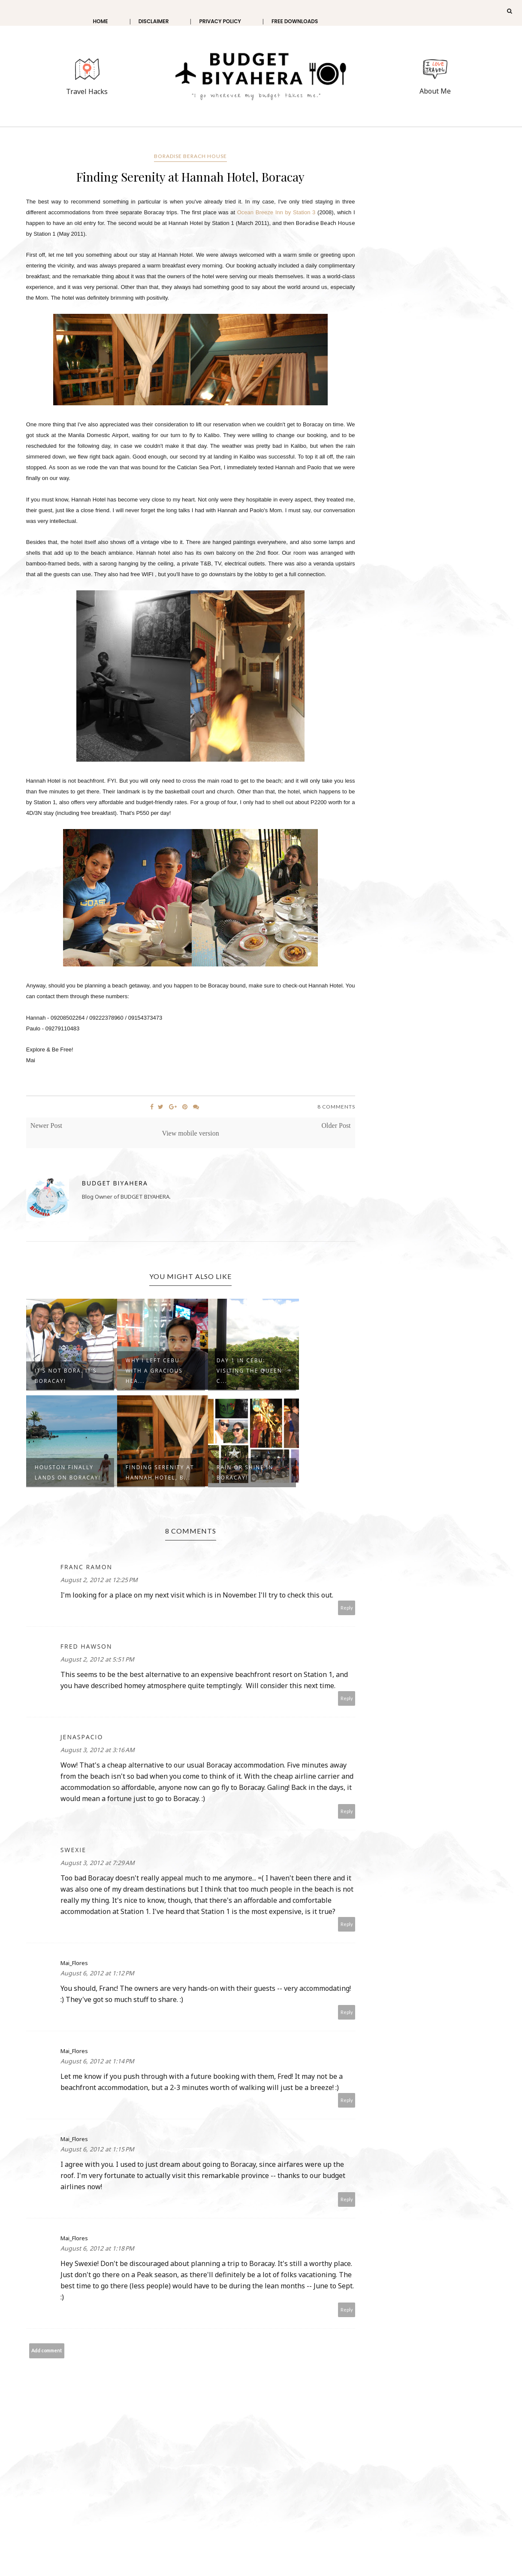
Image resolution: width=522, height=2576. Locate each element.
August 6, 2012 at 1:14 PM (97, 2061)
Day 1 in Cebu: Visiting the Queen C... (249, 1371)
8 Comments (336, 1106)
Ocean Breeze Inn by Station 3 (276, 212)
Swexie (73, 1850)
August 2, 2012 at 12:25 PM (99, 1580)
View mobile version (190, 1133)
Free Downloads (295, 21)
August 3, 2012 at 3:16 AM (97, 1750)
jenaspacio (81, 1737)
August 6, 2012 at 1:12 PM (97, 1973)
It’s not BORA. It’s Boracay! (66, 1376)
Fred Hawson (86, 1646)
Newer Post (46, 1125)
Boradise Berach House (190, 156)
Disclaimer (154, 21)
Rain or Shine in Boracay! (245, 1472)
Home (100, 21)
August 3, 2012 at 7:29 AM (97, 1863)
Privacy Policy (220, 21)
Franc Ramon (86, 1567)
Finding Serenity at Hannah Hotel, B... (160, 1472)
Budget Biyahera (115, 1183)
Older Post (336, 1125)
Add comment (46, 2350)
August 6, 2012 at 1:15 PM (97, 2149)
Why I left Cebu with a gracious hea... (154, 1371)
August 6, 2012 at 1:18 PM (97, 2248)
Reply (347, 1607)
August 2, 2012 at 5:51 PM (97, 1659)
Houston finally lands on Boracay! (68, 1472)
